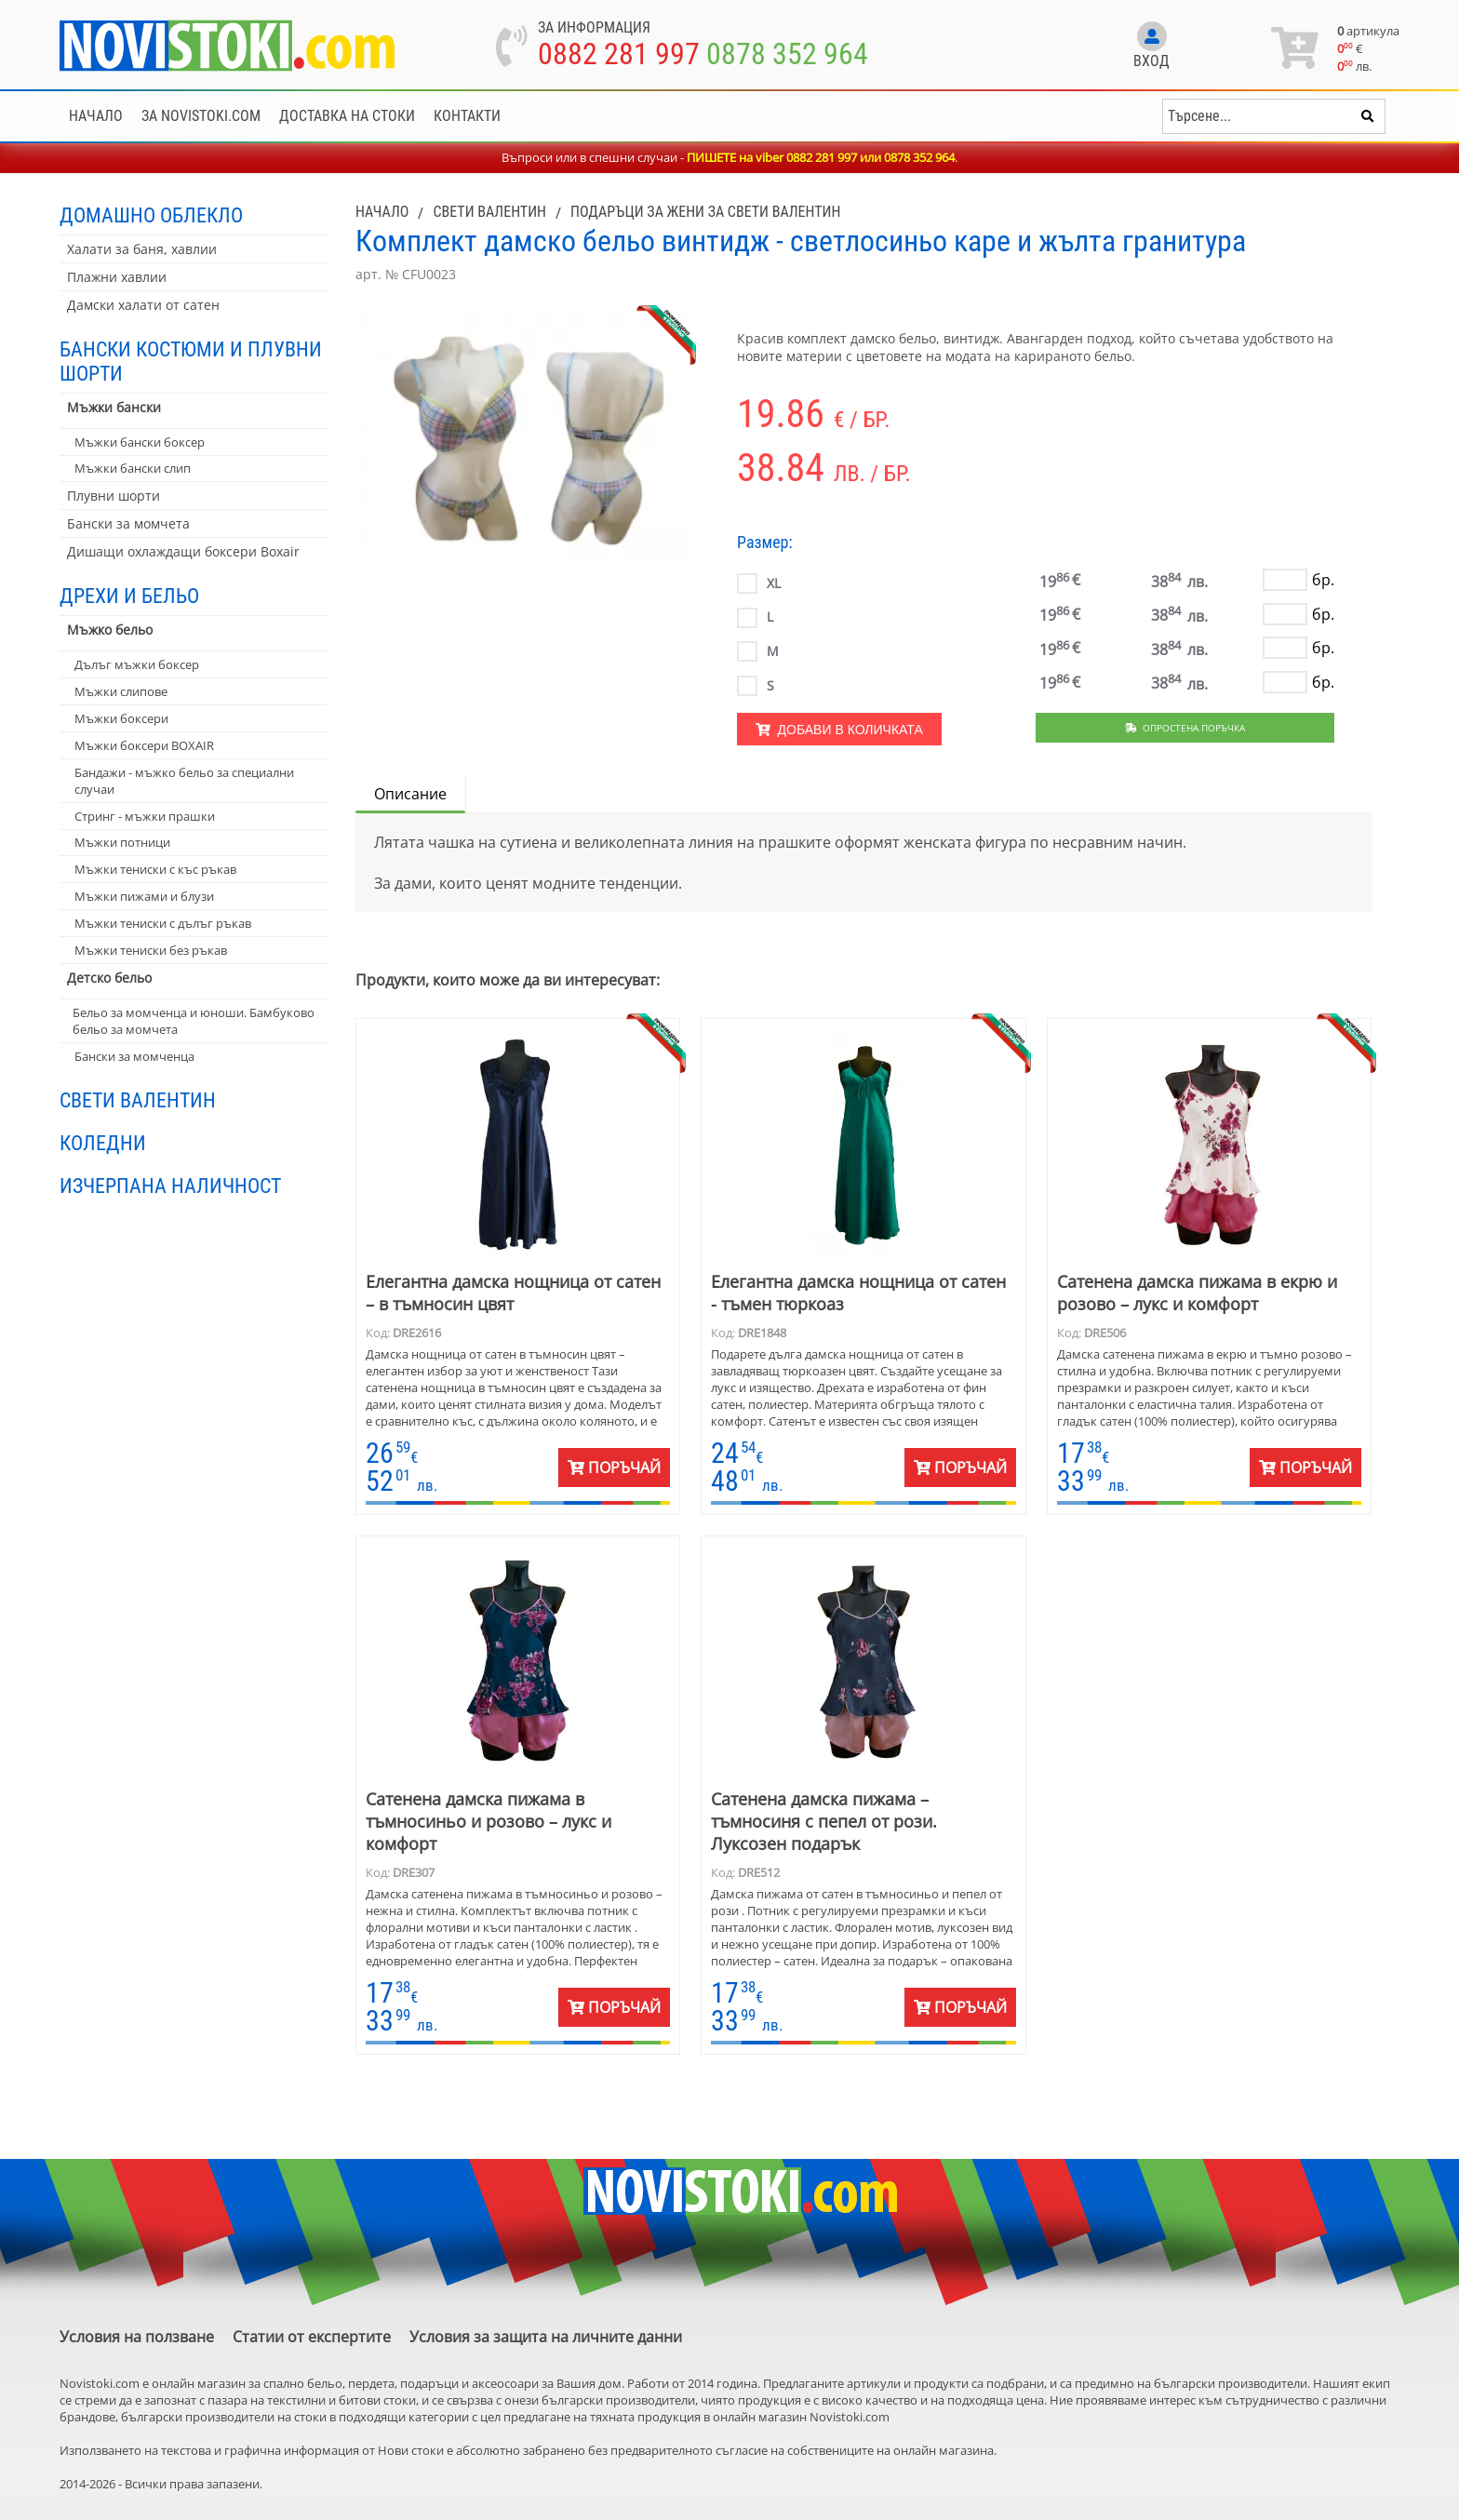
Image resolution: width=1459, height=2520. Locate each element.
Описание (410, 794)
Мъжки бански (114, 407)
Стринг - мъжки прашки (144, 816)
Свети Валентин (138, 1100)
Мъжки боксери (121, 718)
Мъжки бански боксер (139, 442)
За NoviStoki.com (201, 116)
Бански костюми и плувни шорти (191, 361)
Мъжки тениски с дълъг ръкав (162, 923)
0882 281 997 (619, 54)
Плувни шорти (113, 495)
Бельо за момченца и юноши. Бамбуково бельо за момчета (194, 1021)
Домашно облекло (151, 215)
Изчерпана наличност (170, 1185)
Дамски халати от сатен (143, 305)
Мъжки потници (122, 842)
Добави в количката (839, 729)
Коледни (103, 1143)
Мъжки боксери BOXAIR (144, 745)
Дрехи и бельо (129, 595)
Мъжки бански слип (132, 468)
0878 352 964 (787, 54)
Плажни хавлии (117, 277)
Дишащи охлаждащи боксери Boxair (183, 551)
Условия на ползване (137, 2336)
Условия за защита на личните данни (545, 2336)
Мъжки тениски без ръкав (150, 950)
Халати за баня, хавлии (142, 249)
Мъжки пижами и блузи (144, 896)
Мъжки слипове (120, 691)
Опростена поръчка (1185, 727)
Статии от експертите (312, 2336)
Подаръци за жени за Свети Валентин (705, 212)
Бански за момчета (128, 523)
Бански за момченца (134, 1056)
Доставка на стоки (347, 116)
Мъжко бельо (110, 629)
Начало (96, 116)
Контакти (467, 116)
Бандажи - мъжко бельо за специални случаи (184, 781)
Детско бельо (109, 977)
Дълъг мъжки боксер (136, 664)
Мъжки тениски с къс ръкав (155, 869)
